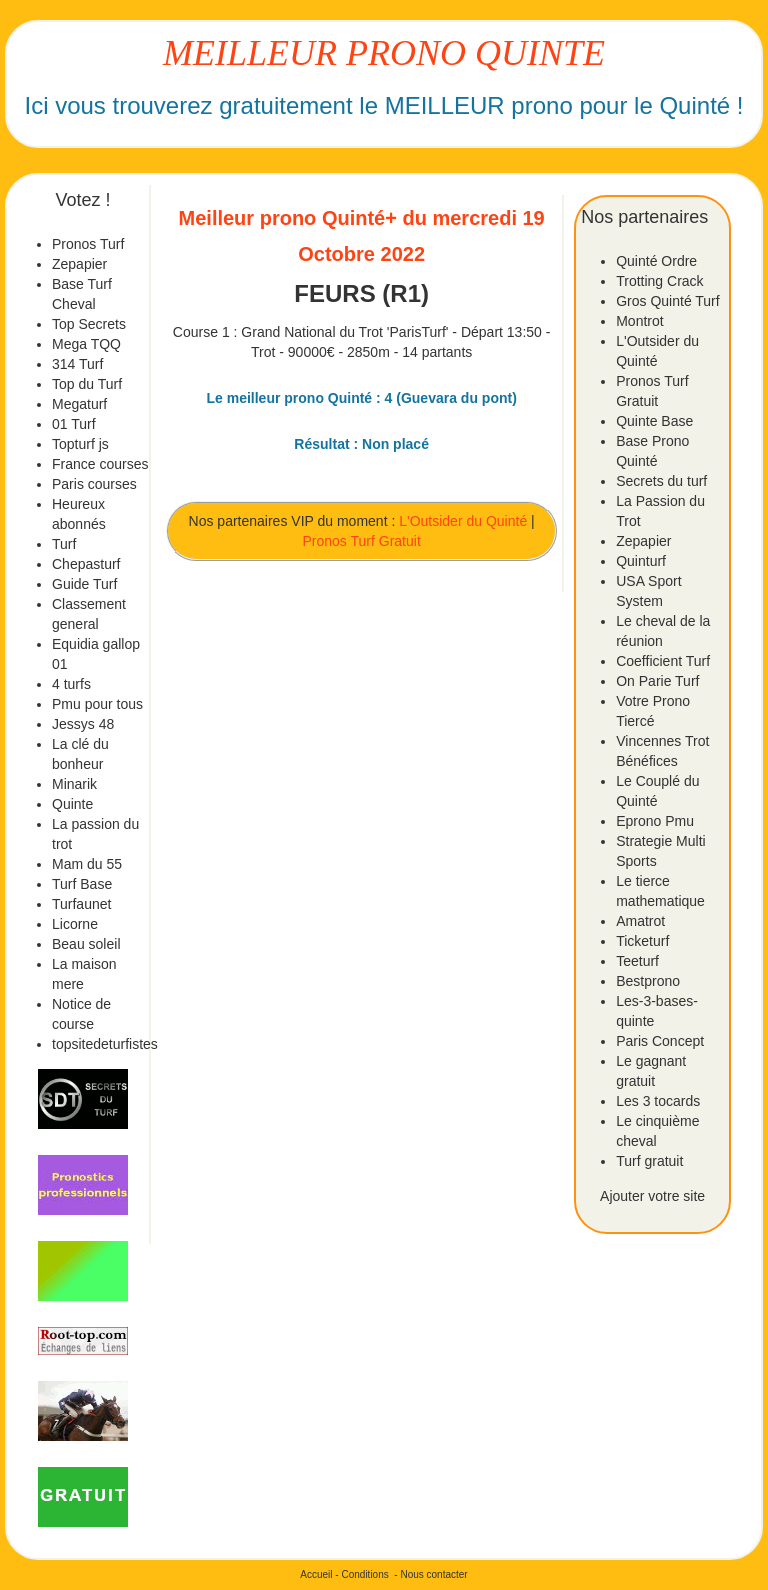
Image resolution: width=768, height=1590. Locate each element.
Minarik (74, 784)
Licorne (75, 924)
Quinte (72, 804)
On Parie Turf (657, 681)
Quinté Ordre (656, 261)
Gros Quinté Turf (667, 301)
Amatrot (640, 921)
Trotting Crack (659, 281)
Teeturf (637, 961)
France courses (100, 464)
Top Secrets (89, 324)
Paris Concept (660, 1041)
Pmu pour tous (97, 704)
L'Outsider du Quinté (463, 521)
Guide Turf (84, 584)
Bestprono (648, 981)
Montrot (639, 321)
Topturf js (80, 444)
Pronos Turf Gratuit (362, 541)
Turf (64, 544)
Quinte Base (654, 421)
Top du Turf (87, 384)
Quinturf (641, 561)
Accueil (316, 1574)
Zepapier (79, 264)
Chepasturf (86, 564)
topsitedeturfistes (105, 1044)
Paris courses (94, 484)
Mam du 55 (87, 864)
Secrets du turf (661, 481)
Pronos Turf (88, 244)
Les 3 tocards (658, 1101)
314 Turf (77, 364)
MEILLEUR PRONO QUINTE (384, 53)
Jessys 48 (83, 724)
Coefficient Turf (663, 661)
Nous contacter (433, 1574)
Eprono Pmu (655, 821)
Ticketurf (642, 941)
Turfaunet (81, 904)
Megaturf (79, 404)
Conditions (364, 1574)
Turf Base (82, 884)
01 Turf (74, 424)
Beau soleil (86, 944)
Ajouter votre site (652, 1196)
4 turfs (71, 684)
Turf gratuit (649, 1161)
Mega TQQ (86, 344)
